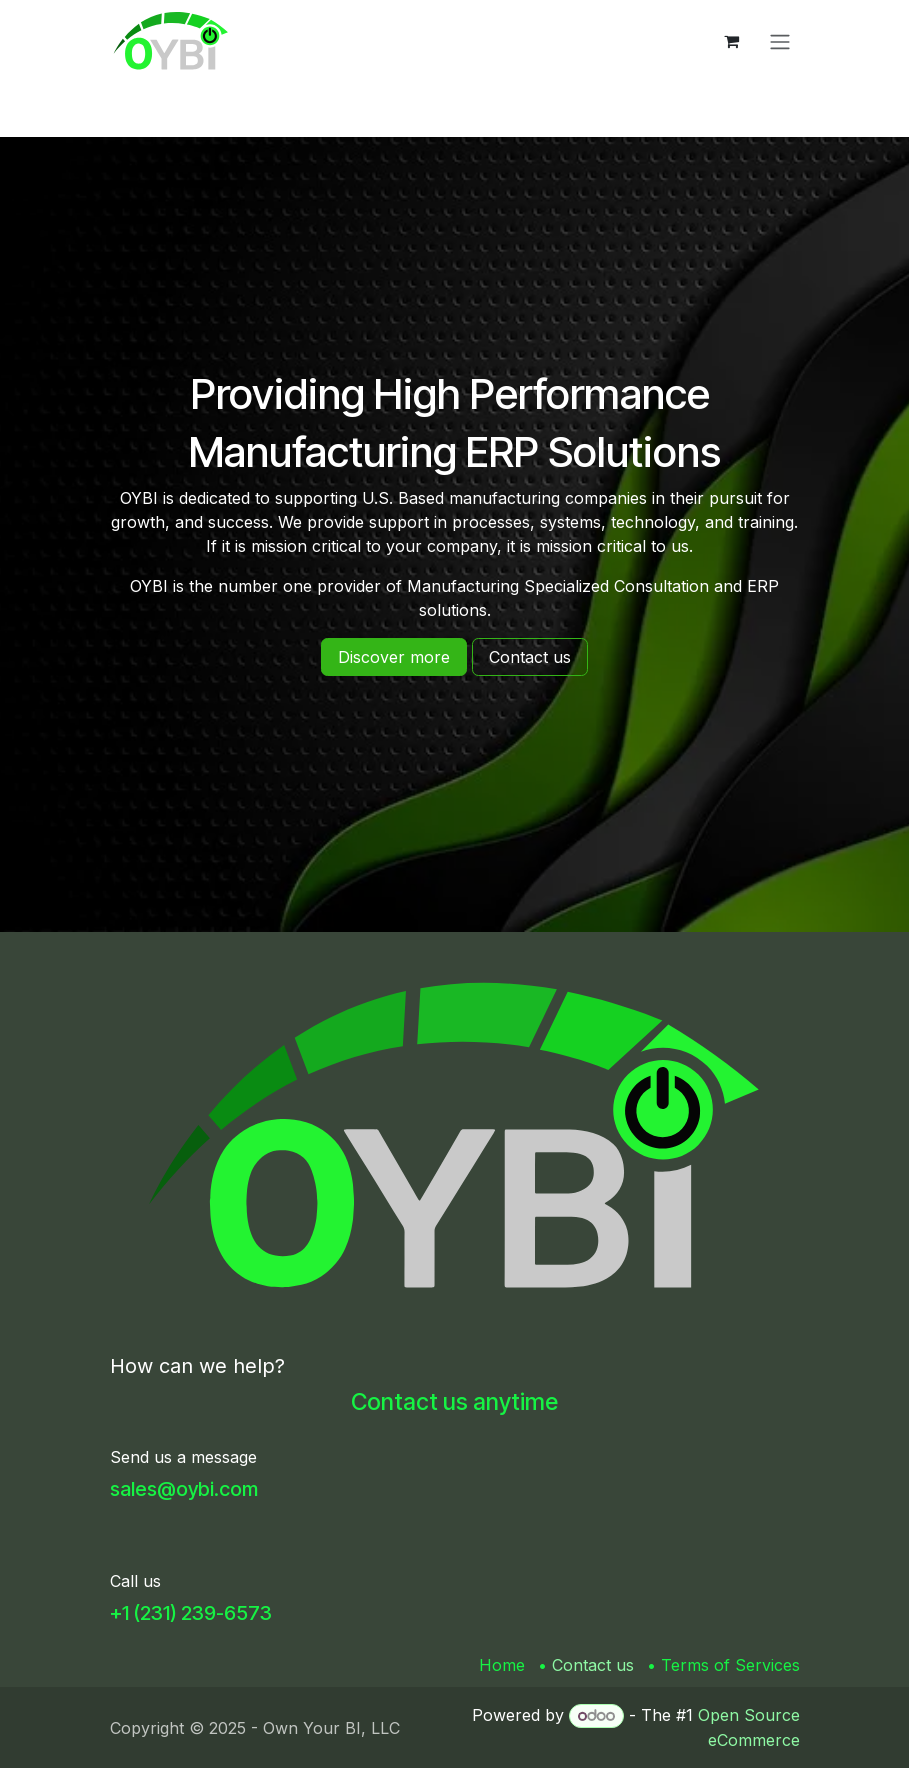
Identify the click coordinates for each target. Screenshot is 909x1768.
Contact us (593, 1665)
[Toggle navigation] (780, 41)
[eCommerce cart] (732, 41)
